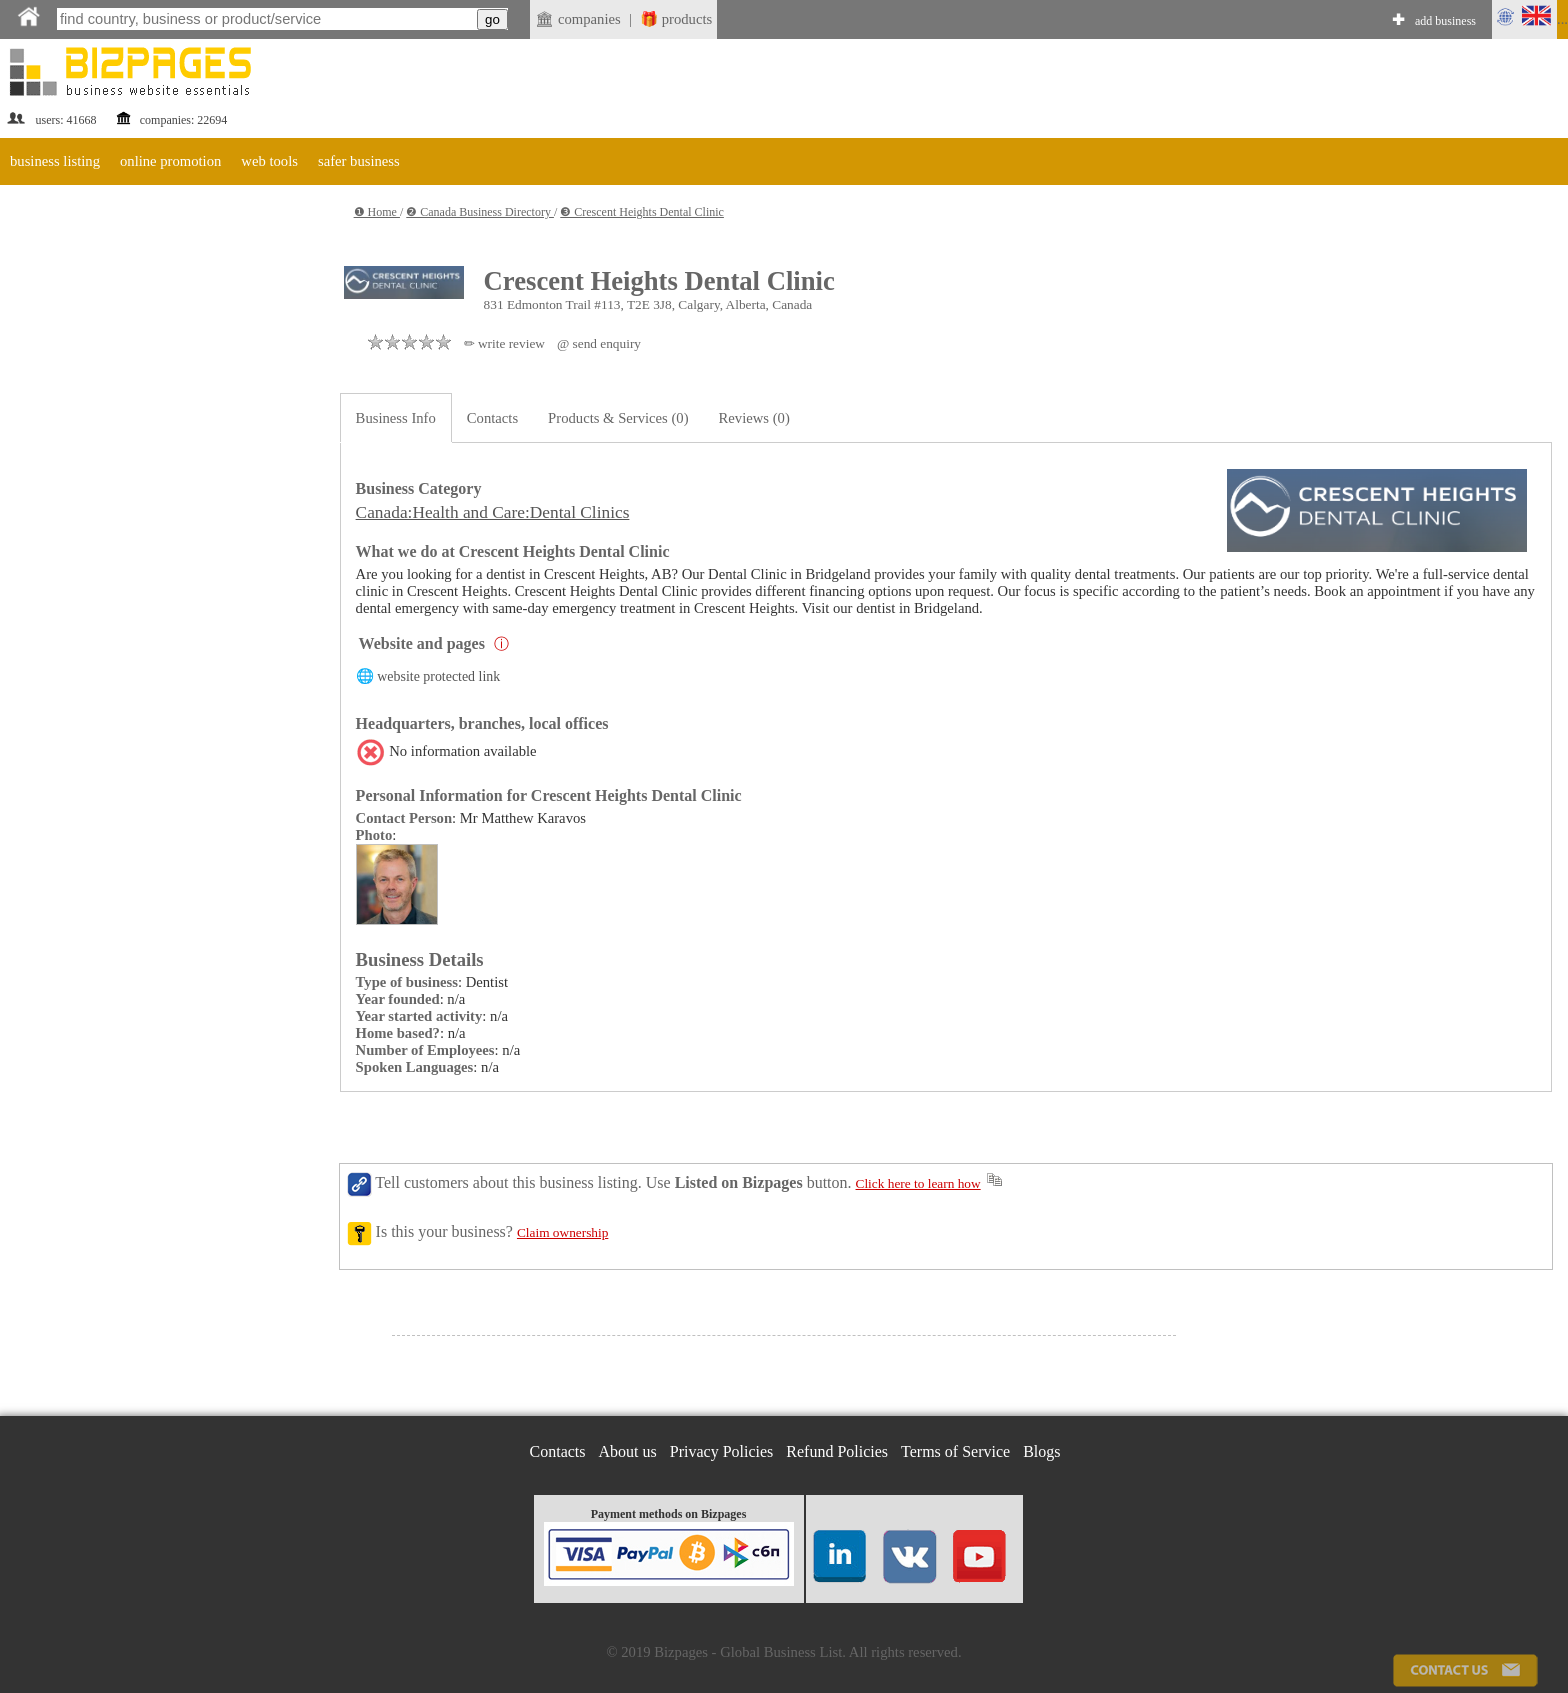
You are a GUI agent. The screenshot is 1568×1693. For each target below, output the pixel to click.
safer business (359, 161)
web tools (269, 161)
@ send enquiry (599, 343)
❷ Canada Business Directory (480, 212)
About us (628, 1451)
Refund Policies (837, 1451)
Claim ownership (562, 1232)
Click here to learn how (918, 1183)
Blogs (1041, 1451)
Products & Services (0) (618, 418)
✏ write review (504, 343)
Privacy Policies (722, 1451)
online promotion (170, 161)
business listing (55, 161)
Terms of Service (955, 1451)
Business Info (396, 418)
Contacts (492, 418)
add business (1445, 21)
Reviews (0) (754, 418)
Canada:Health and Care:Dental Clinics (493, 512)
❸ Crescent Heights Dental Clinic (642, 212)
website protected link (438, 676)
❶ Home (377, 212)
